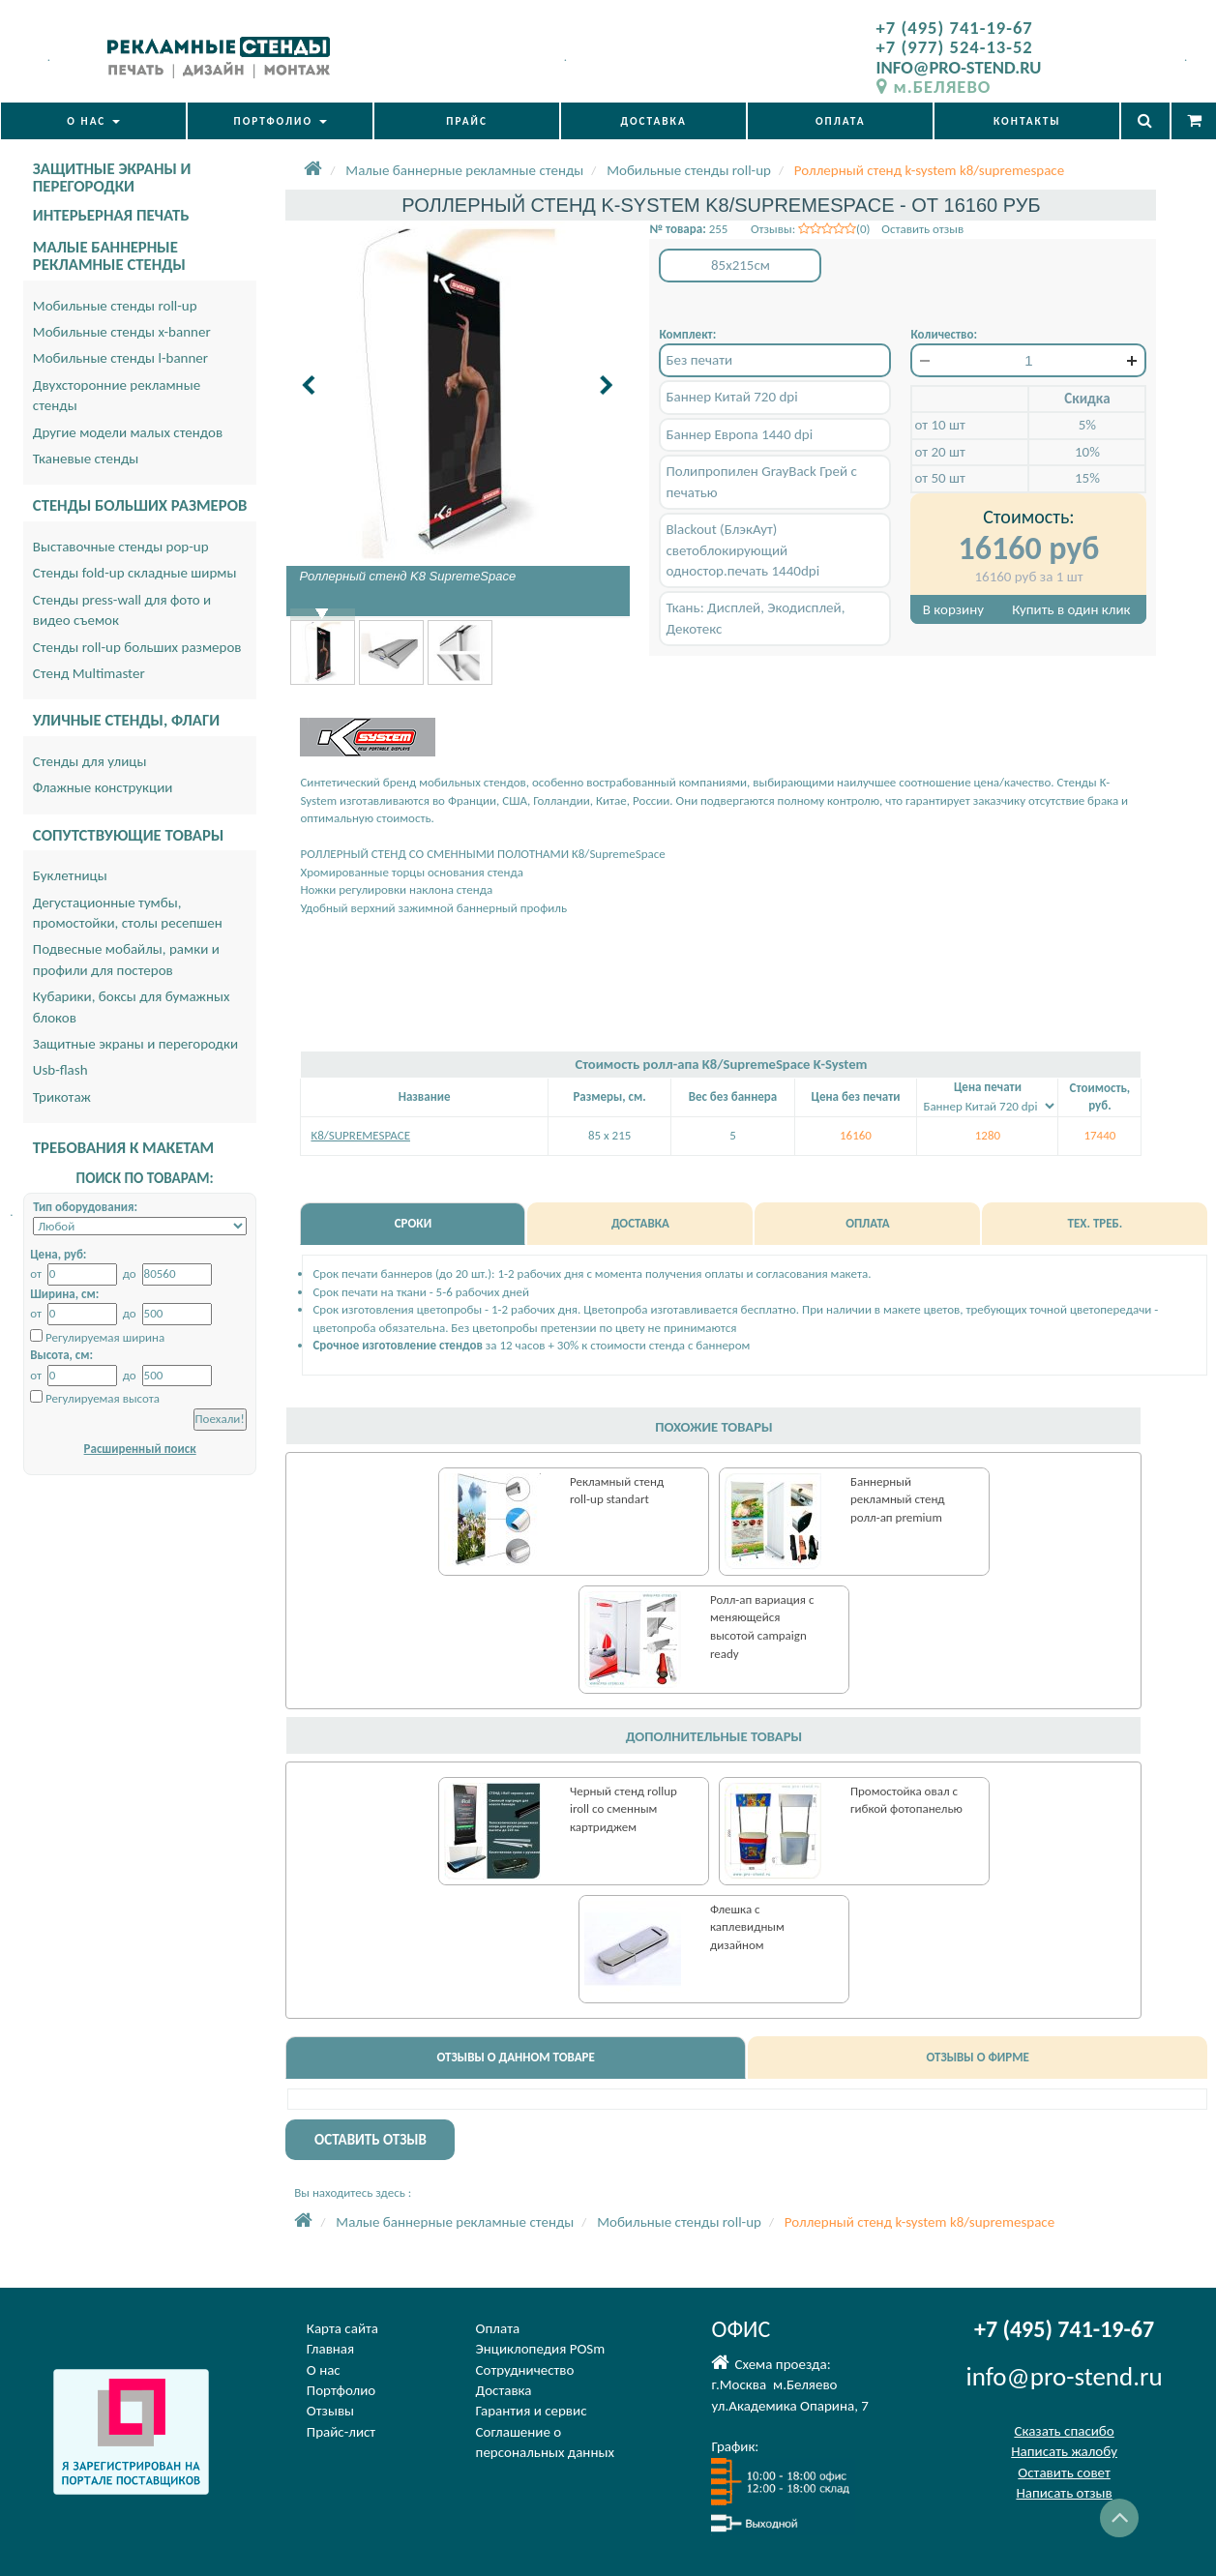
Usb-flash (60, 1070)
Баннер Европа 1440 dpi (739, 434)
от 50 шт (939, 478)
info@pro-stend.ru (1063, 2376)
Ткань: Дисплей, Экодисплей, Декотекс (755, 618)
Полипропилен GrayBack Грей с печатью (761, 481)
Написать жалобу (1064, 2451)
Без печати (699, 360)
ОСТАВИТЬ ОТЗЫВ (370, 2139)
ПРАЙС (467, 121)
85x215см (740, 265)
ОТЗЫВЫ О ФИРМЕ (977, 2057)
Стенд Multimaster (89, 673)
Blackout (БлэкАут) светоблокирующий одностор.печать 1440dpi (742, 549)
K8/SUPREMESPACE (360, 1135)
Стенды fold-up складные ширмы (135, 572)
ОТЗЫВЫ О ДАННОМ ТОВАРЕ (516, 2057)
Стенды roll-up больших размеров (137, 647)
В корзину (953, 609)
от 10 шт (939, 424)
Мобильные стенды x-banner (122, 332)
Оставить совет (1064, 2472)
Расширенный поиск (140, 1448)
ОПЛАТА (841, 121)
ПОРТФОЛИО (280, 121)
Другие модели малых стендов (127, 432)
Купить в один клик (1071, 609)
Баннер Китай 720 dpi (731, 396)
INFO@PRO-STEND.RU (959, 67)
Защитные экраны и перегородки (135, 1043)
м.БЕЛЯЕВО (934, 86)
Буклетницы (70, 875)
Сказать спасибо (1063, 2431)
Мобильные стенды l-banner (120, 358)
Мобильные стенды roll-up (115, 305)
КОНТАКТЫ (1027, 121)
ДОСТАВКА (654, 121)
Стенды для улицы (90, 761)
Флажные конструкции (103, 787)
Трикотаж (62, 1097)
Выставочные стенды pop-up (121, 546)
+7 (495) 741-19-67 (954, 27)
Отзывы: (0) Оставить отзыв (857, 229)
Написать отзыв (1064, 2493)
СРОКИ (413, 1223)
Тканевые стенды (86, 458)
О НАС (93, 121)
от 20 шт (939, 451)
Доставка (504, 2390)
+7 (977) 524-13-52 (954, 47)
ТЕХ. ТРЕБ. (1095, 1223)
